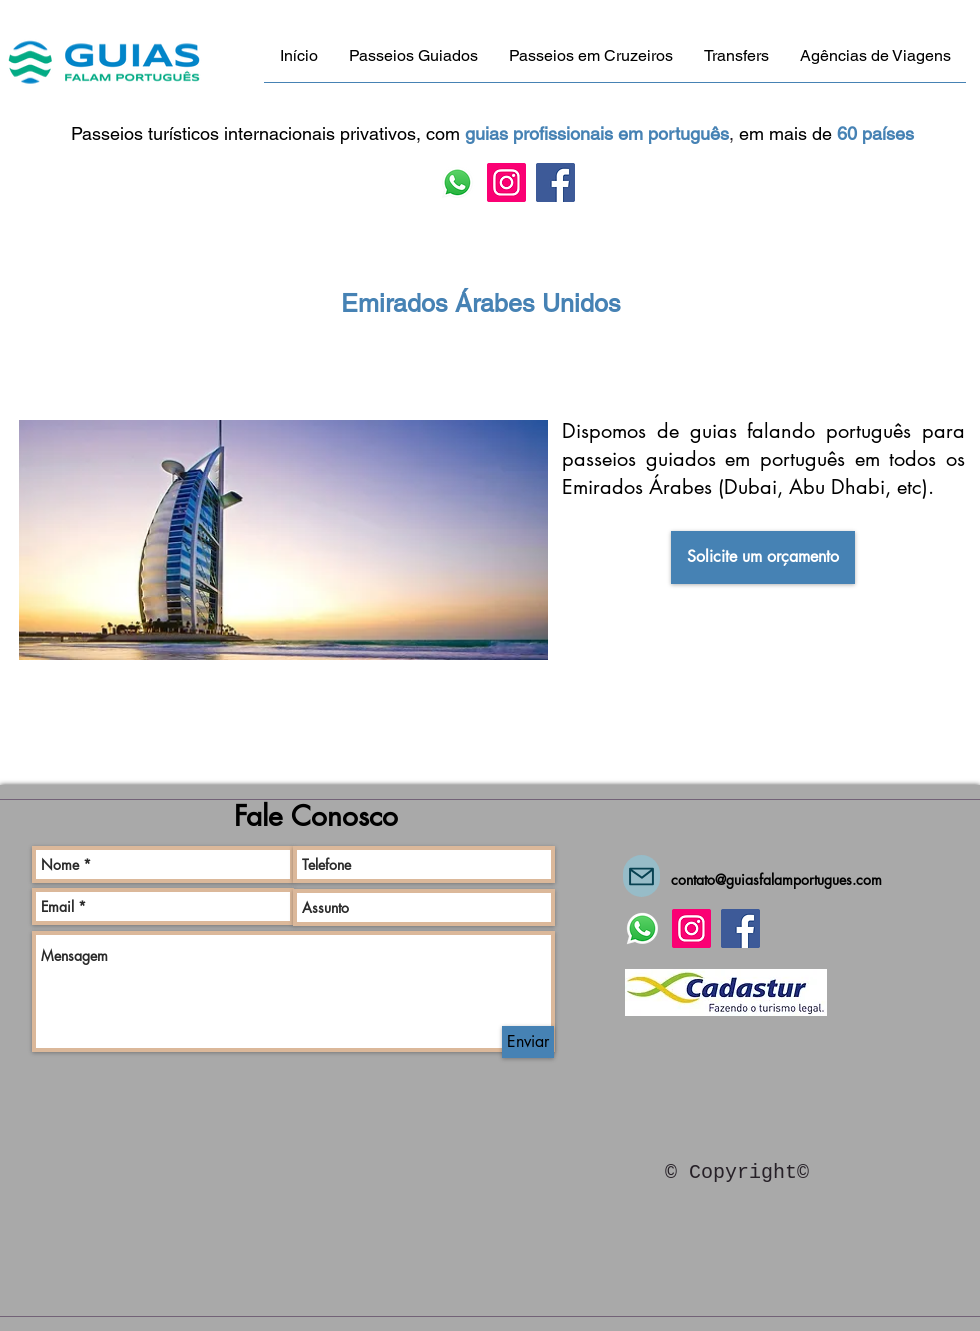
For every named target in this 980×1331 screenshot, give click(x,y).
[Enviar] (528, 1042)
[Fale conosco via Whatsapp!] (457, 182)
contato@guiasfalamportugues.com (776, 879)
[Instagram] (506, 182)
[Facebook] (555, 182)
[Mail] (641, 876)
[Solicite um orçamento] (763, 557)
